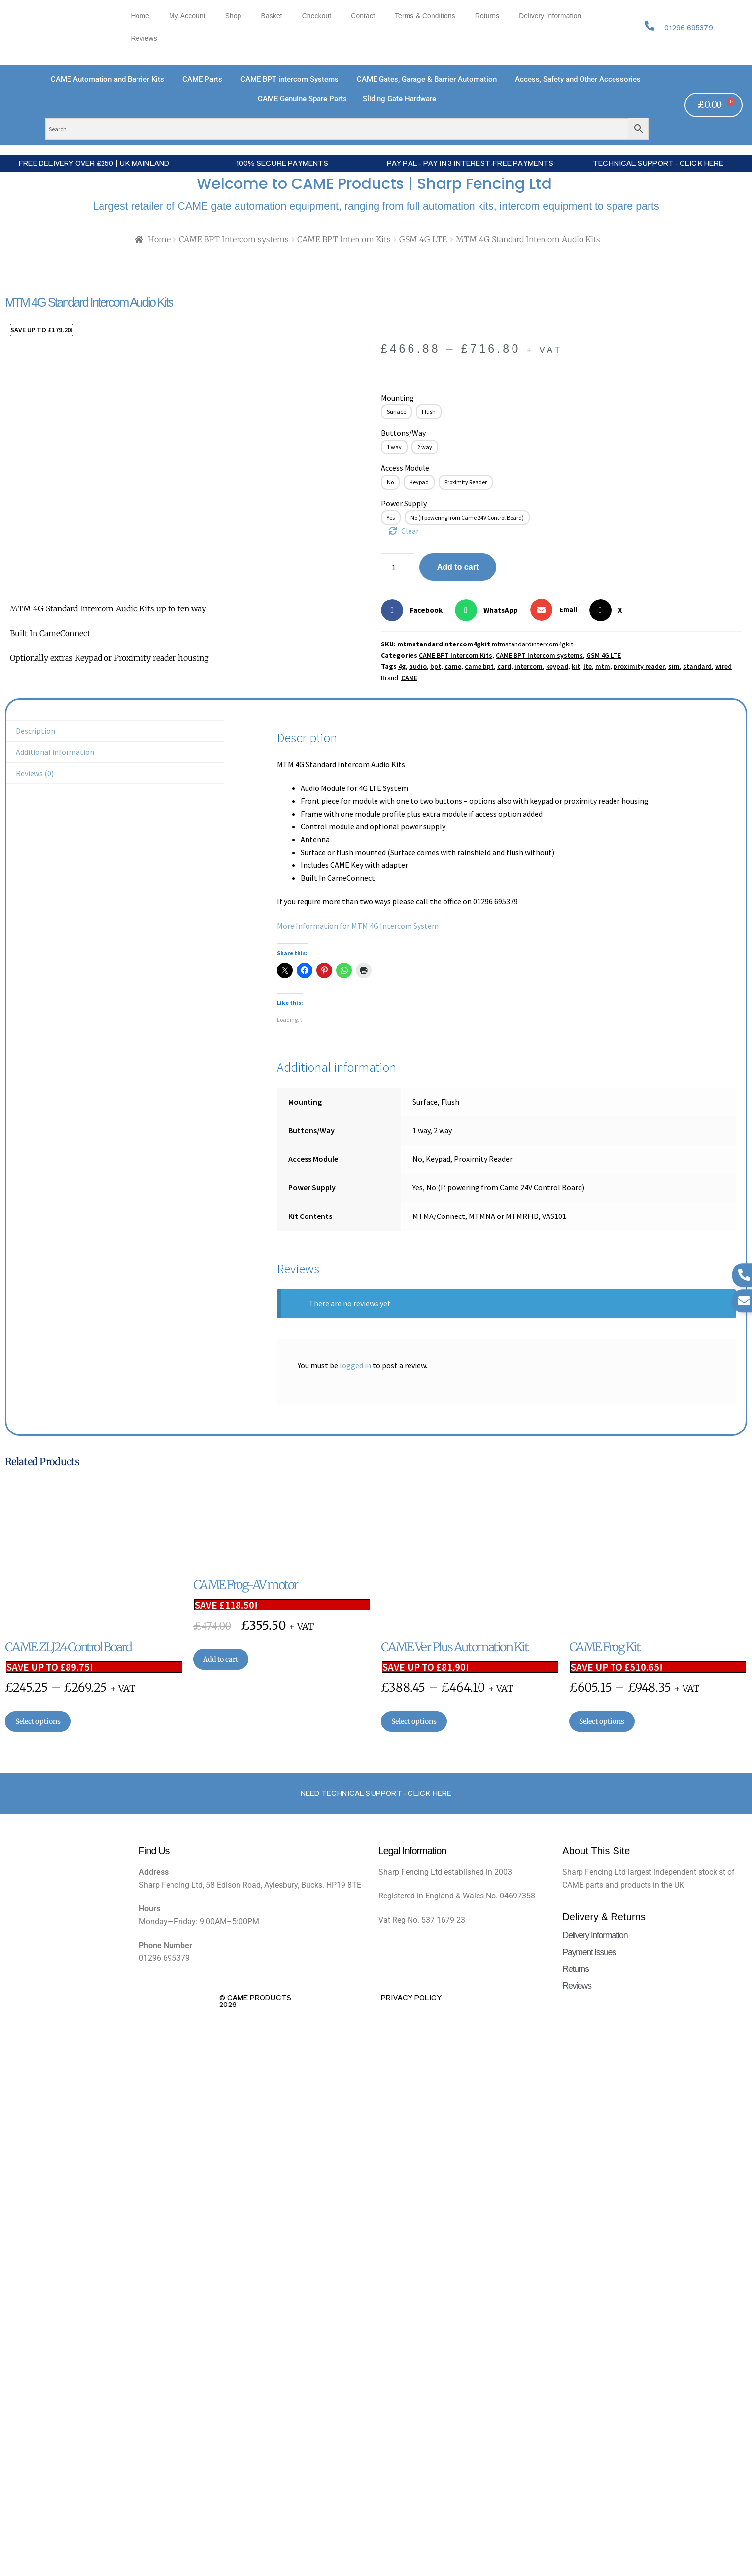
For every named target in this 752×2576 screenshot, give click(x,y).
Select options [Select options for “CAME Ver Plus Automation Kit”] (414, 1721)
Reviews (144, 39)
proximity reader (639, 666)
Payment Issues (588, 1952)
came (452, 666)
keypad (557, 666)
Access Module (405, 468)
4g (402, 666)
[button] (415, 610)
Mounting (397, 398)
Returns (487, 16)
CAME (409, 677)
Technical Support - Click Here (658, 163)
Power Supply (404, 503)
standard (697, 666)
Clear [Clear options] (410, 531)
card (504, 666)
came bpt (479, 666)
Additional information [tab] (55, 752)
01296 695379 (688, 27)
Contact (363, 16)
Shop (233, 16)
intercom (528, 666)
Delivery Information (550, 16)
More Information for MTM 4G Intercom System (358, 925)
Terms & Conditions (425, 16)
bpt (435, 666)
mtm (602, 666)
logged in (355, 1365)
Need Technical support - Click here (376, 1793)
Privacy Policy (411, 1997)
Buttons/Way (403, 433)
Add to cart (458, 567)
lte (587, 666)
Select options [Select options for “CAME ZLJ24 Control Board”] (38, 1721)
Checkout (317, 16)
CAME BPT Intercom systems (234, 239)
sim (674, 666)
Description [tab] (35, 731)
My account (187, 16)
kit (576, 666)
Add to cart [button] (220, 1659)
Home (140, 16)
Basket (271, 16)
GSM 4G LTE (423, 239)
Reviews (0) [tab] (35, 773)
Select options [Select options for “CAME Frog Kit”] (601, 1721)
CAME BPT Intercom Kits (344, 239)
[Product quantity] (397, 567)
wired (723, 666)
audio (418, 666)
